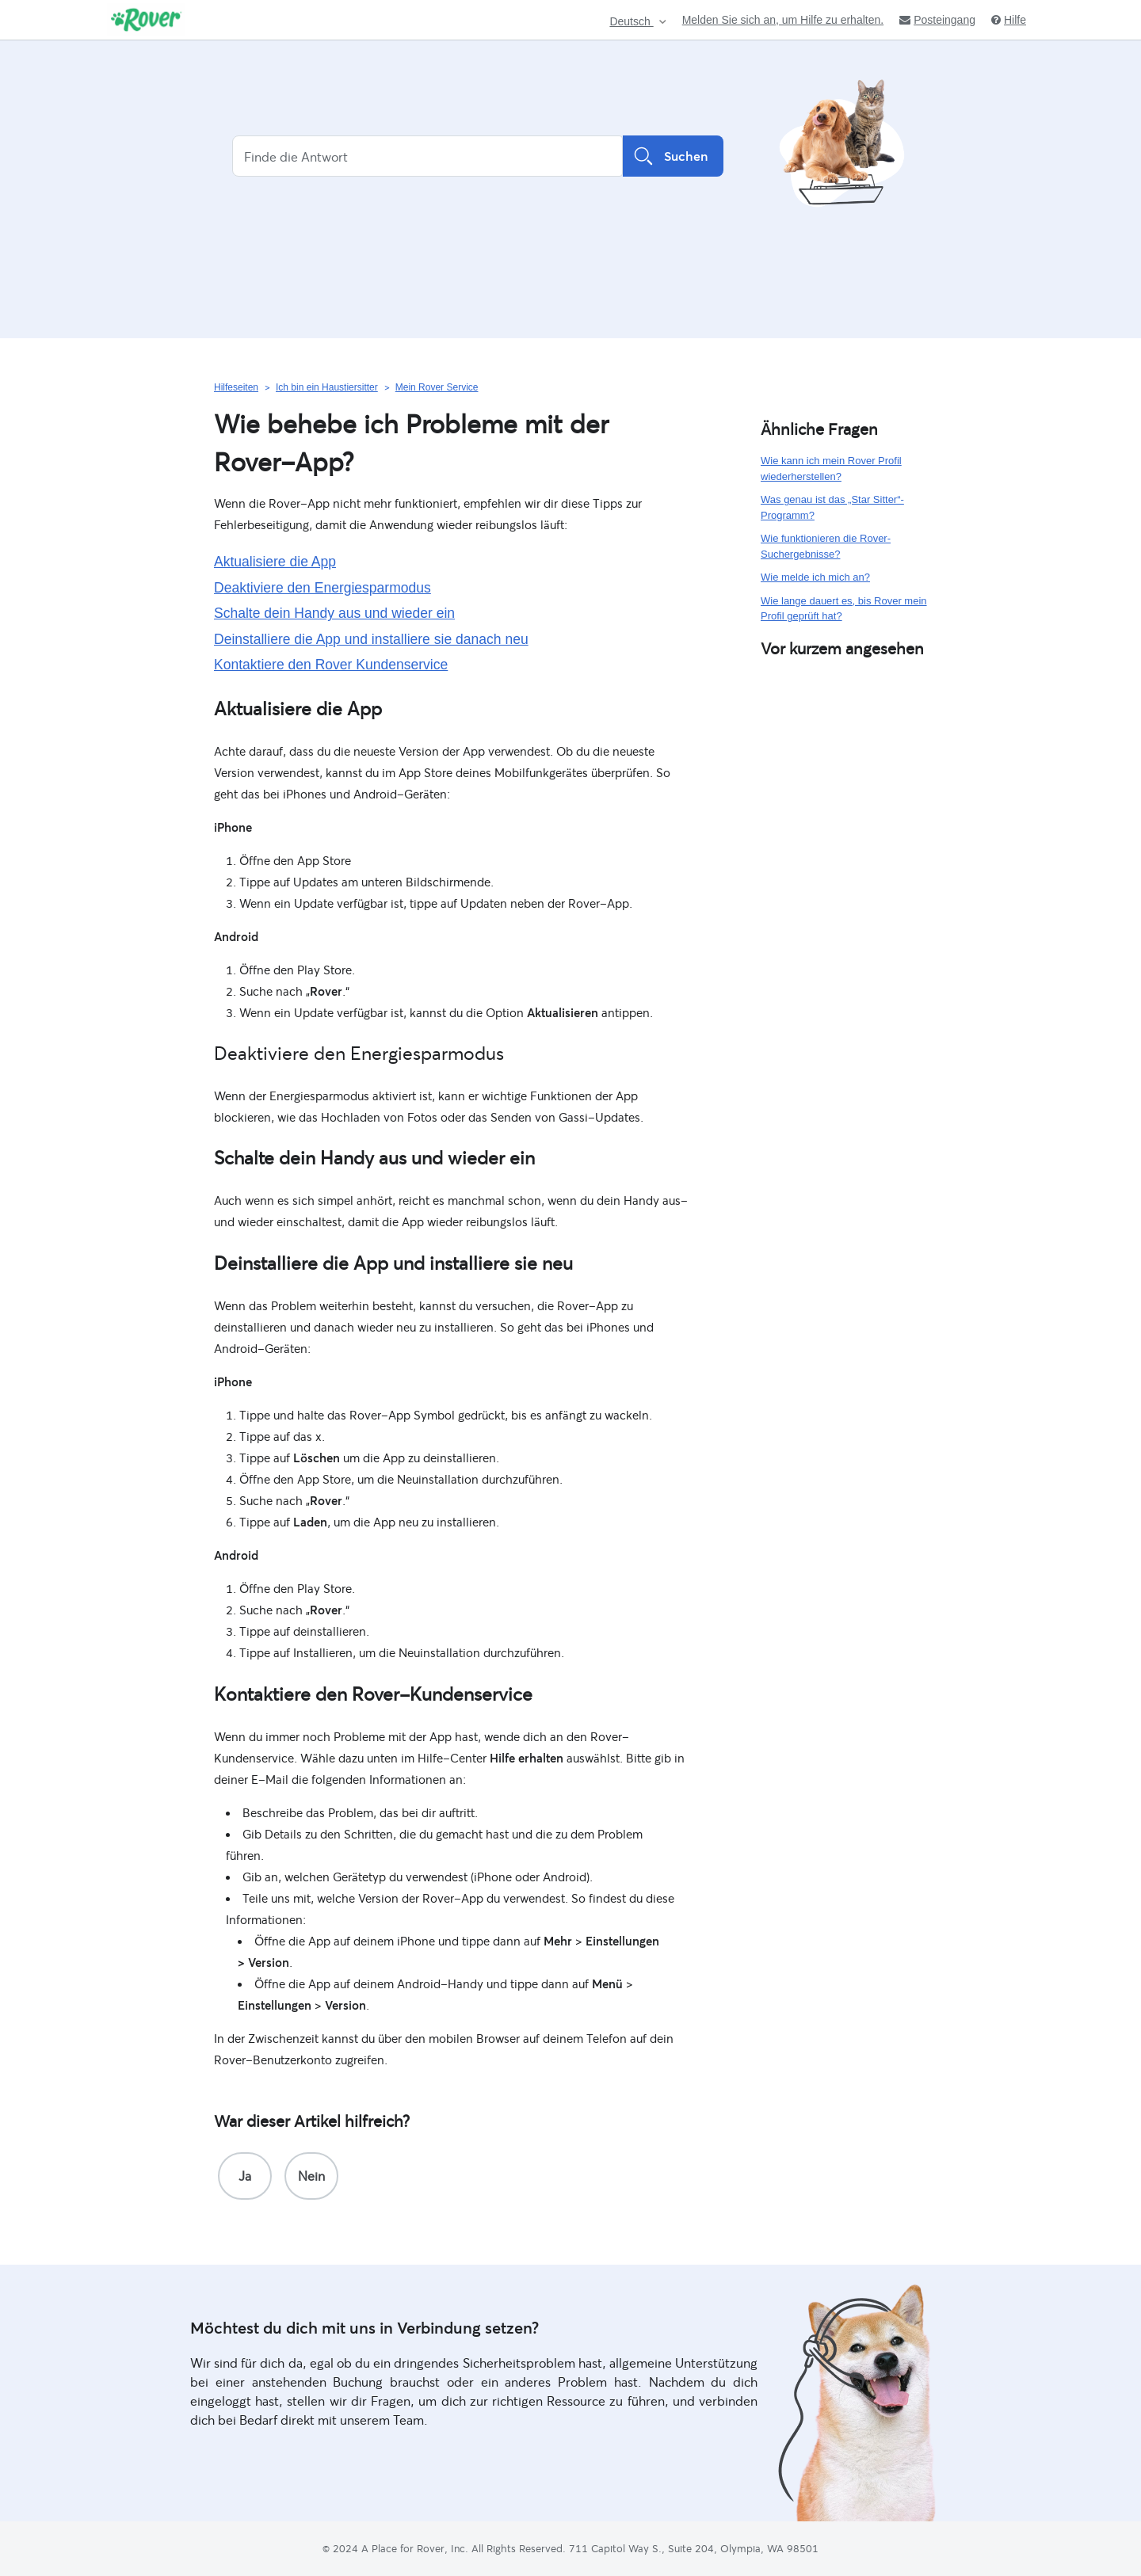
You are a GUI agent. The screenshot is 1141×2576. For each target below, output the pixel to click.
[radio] (245, 2176)
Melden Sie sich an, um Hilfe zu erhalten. (782, 19)
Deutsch (631, 22)
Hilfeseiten (236, 387)
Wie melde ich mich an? (815, 577)
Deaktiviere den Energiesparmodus (322, 588)
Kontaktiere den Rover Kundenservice (331, 665)
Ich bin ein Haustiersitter (327, 387)
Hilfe (1008, 19)
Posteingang (937, 19)
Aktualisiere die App (275, 562)
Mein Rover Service (437, 387)
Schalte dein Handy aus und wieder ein (334, 613)
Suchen (673, 156)
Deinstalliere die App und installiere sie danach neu (371, 639)
